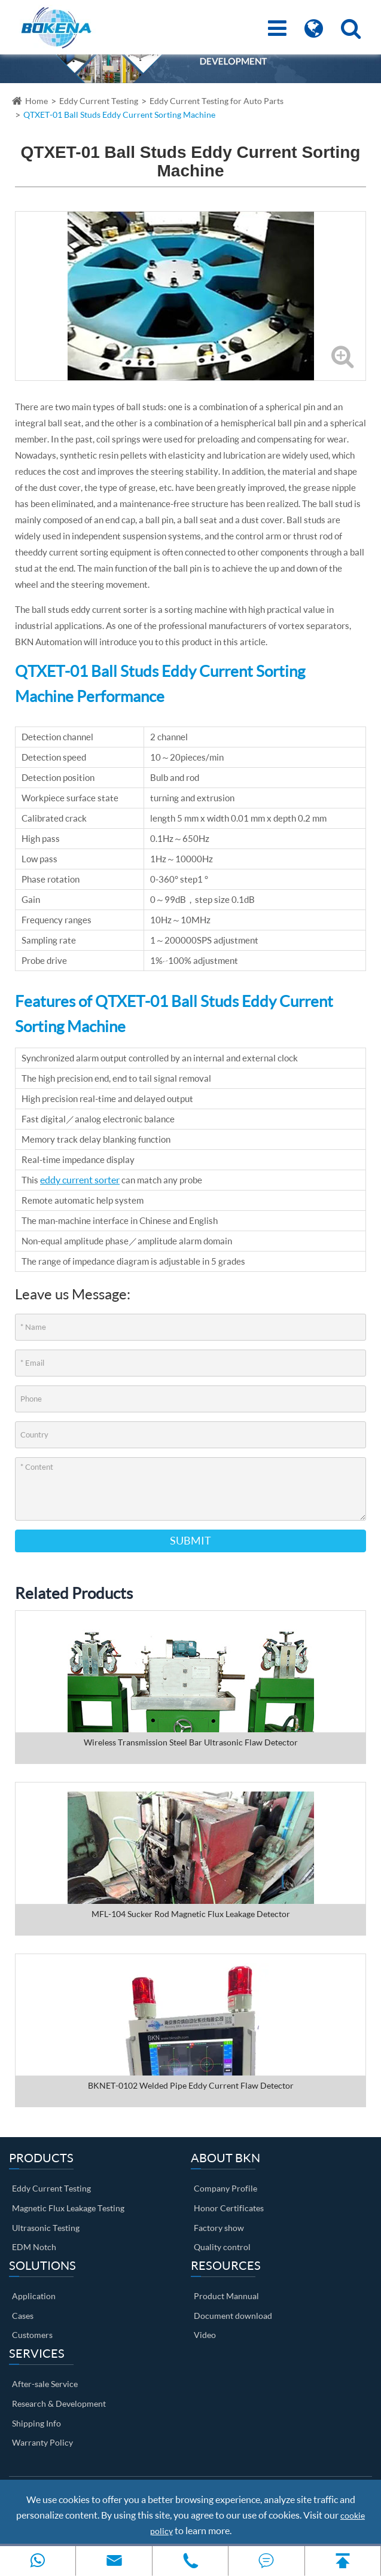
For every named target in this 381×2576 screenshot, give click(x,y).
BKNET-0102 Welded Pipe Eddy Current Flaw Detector (191, 2085)
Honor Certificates (229, 2208)
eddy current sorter (80, 1179)
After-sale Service (45, 2384)
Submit (190, 1540)
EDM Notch (34, 2247)
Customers (32, 2335)
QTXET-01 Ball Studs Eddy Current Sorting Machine (119, 114)
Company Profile (225, 2188)
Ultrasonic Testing (46, 2228)
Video (205, 2335)
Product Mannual (226, 2296)
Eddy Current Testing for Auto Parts (217, 101)
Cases (22, 2316)
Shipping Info (36, 2423)
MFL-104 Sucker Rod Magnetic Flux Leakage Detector (191, 1914)
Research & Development (59, 2403)
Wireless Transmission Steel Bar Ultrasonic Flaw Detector (191, 1742)
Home (36, 101)
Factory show (219, 2228)
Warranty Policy (42, 2442)
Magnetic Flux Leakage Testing (68, 2208)
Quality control (222, 2247)
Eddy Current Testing (98, 101)
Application (34, 2296)
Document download (233, 2316)
